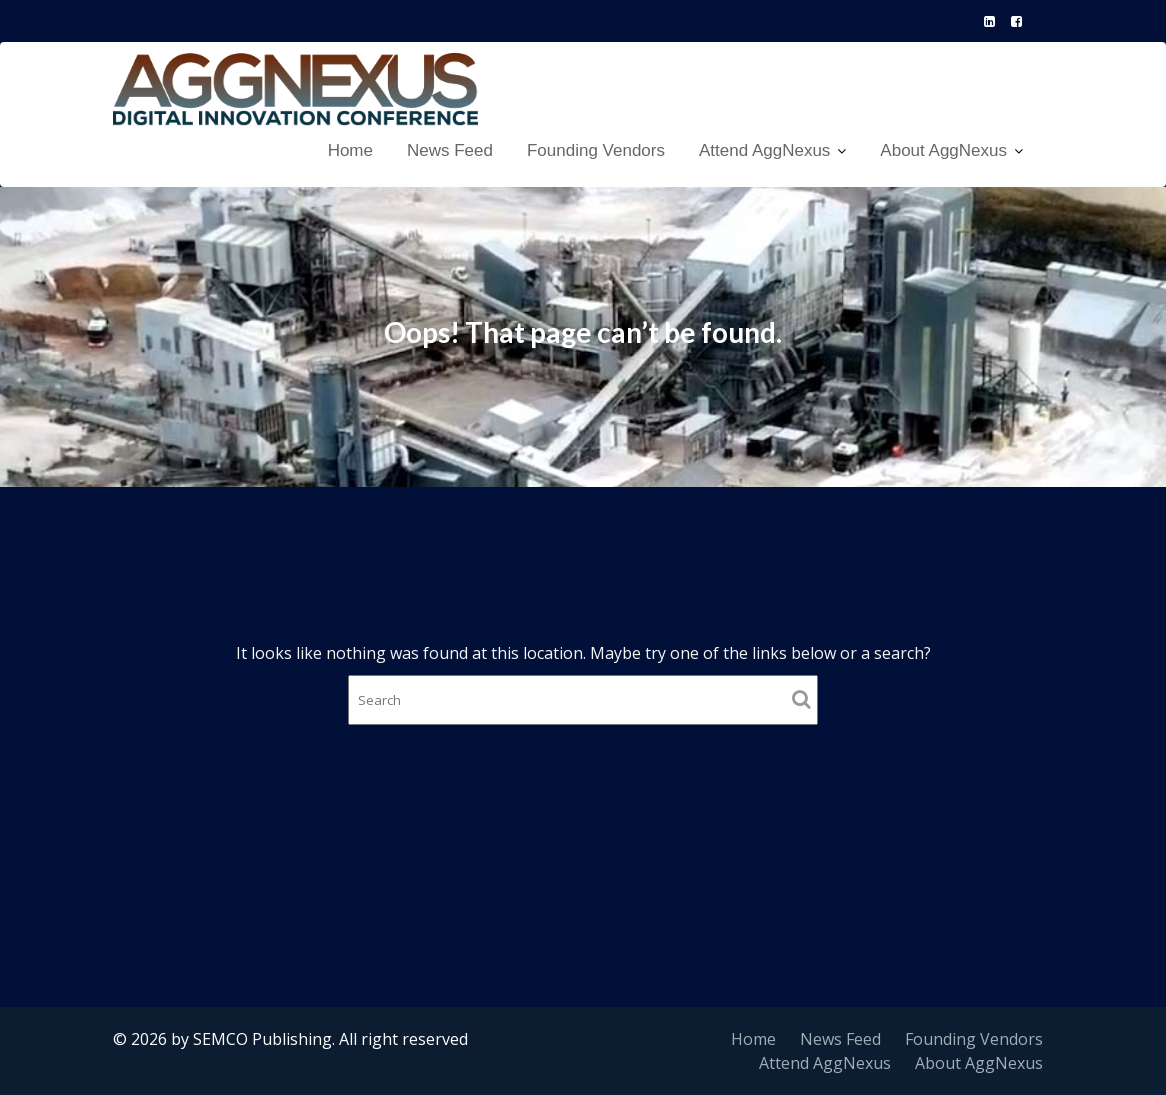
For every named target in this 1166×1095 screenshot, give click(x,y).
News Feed (450, 150)
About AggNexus (943, 150)
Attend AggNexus (764, 150)
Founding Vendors (596, 150)
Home (350, 150)
